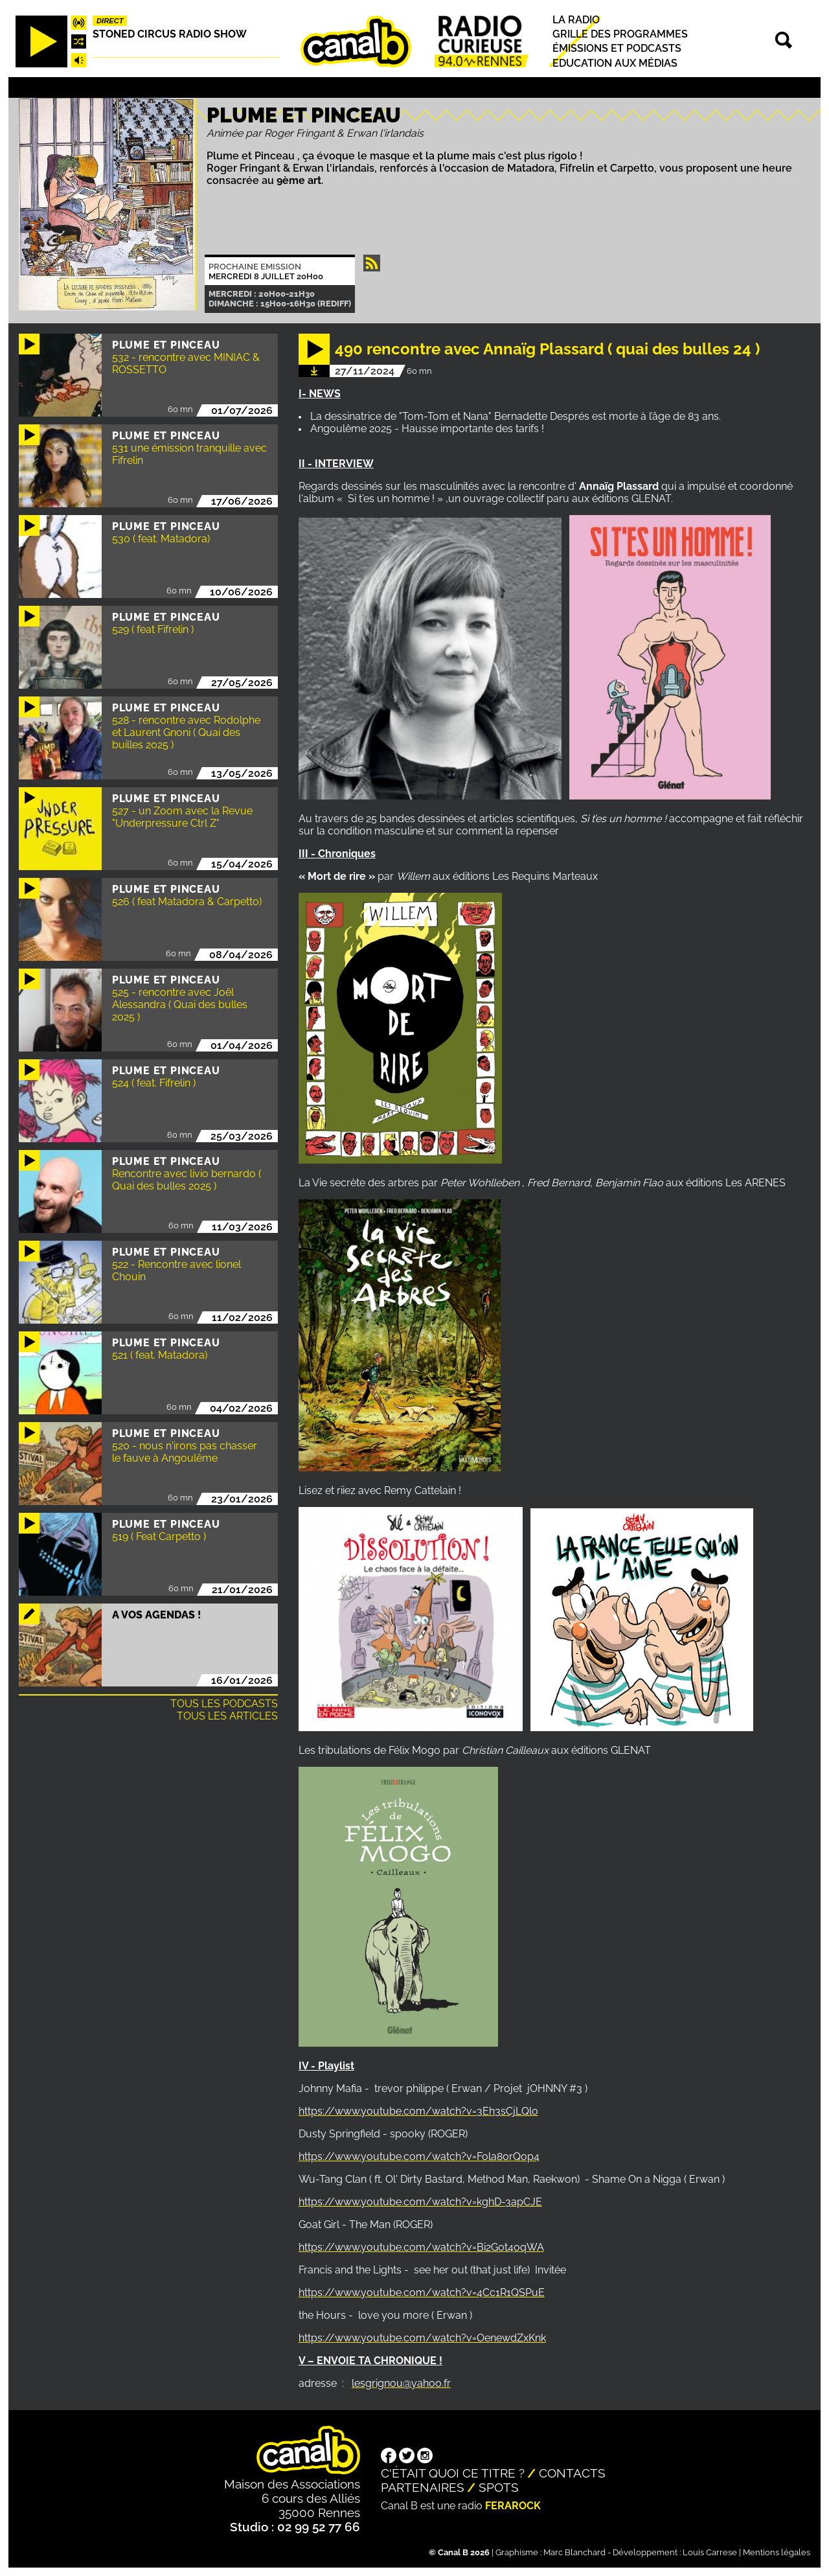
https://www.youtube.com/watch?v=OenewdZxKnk (422, 2338)
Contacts (572, 2473)
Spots (499, 2487)
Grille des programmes (620, 34)
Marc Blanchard (574, 2552)
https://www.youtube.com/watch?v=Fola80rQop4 (419, 2156)
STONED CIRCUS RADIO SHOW (170, 34)
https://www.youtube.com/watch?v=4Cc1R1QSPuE (422, 2292)
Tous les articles (227, 1716)
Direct (110, 21)
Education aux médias (614, 63)
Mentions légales (776, 2552)
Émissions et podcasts (616, 49)
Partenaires (422, 2487)
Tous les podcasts (224, 1703)
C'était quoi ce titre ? (453, 2473)
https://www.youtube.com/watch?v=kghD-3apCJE (420, 2202)
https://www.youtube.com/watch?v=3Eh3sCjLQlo (418, 2111)
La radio (576, 20)
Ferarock (513, 2506)
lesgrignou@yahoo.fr (401, 2383)
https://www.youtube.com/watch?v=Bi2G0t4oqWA (421, 2247)
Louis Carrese (710, 2552)
